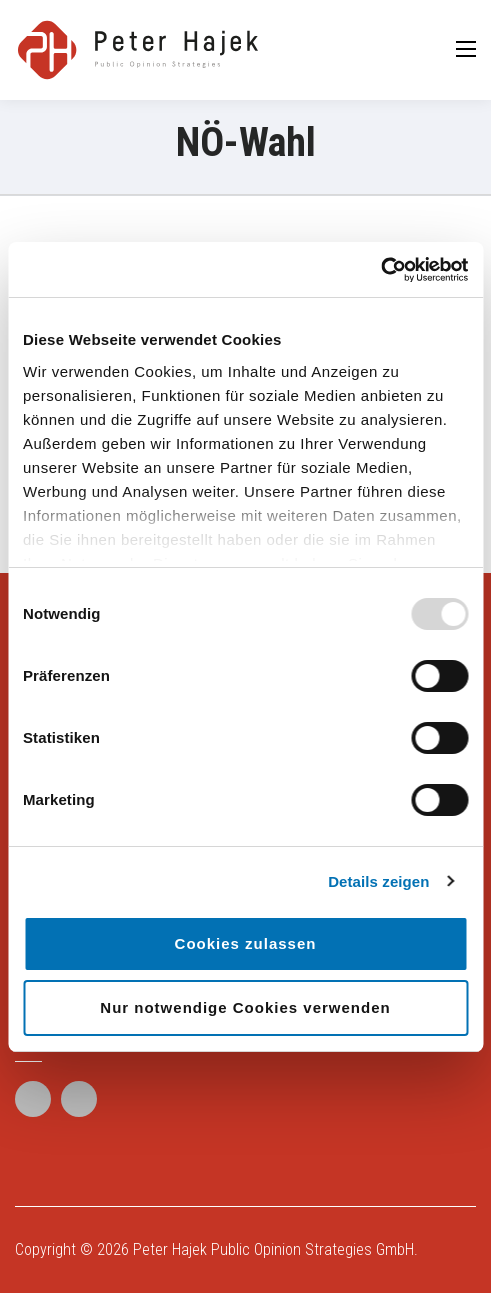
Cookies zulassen (246, 943)
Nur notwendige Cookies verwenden (245, 1007)
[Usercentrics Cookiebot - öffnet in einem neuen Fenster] (380, 270)
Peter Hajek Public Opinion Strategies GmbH (273, 1249)
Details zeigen (378, 881)
